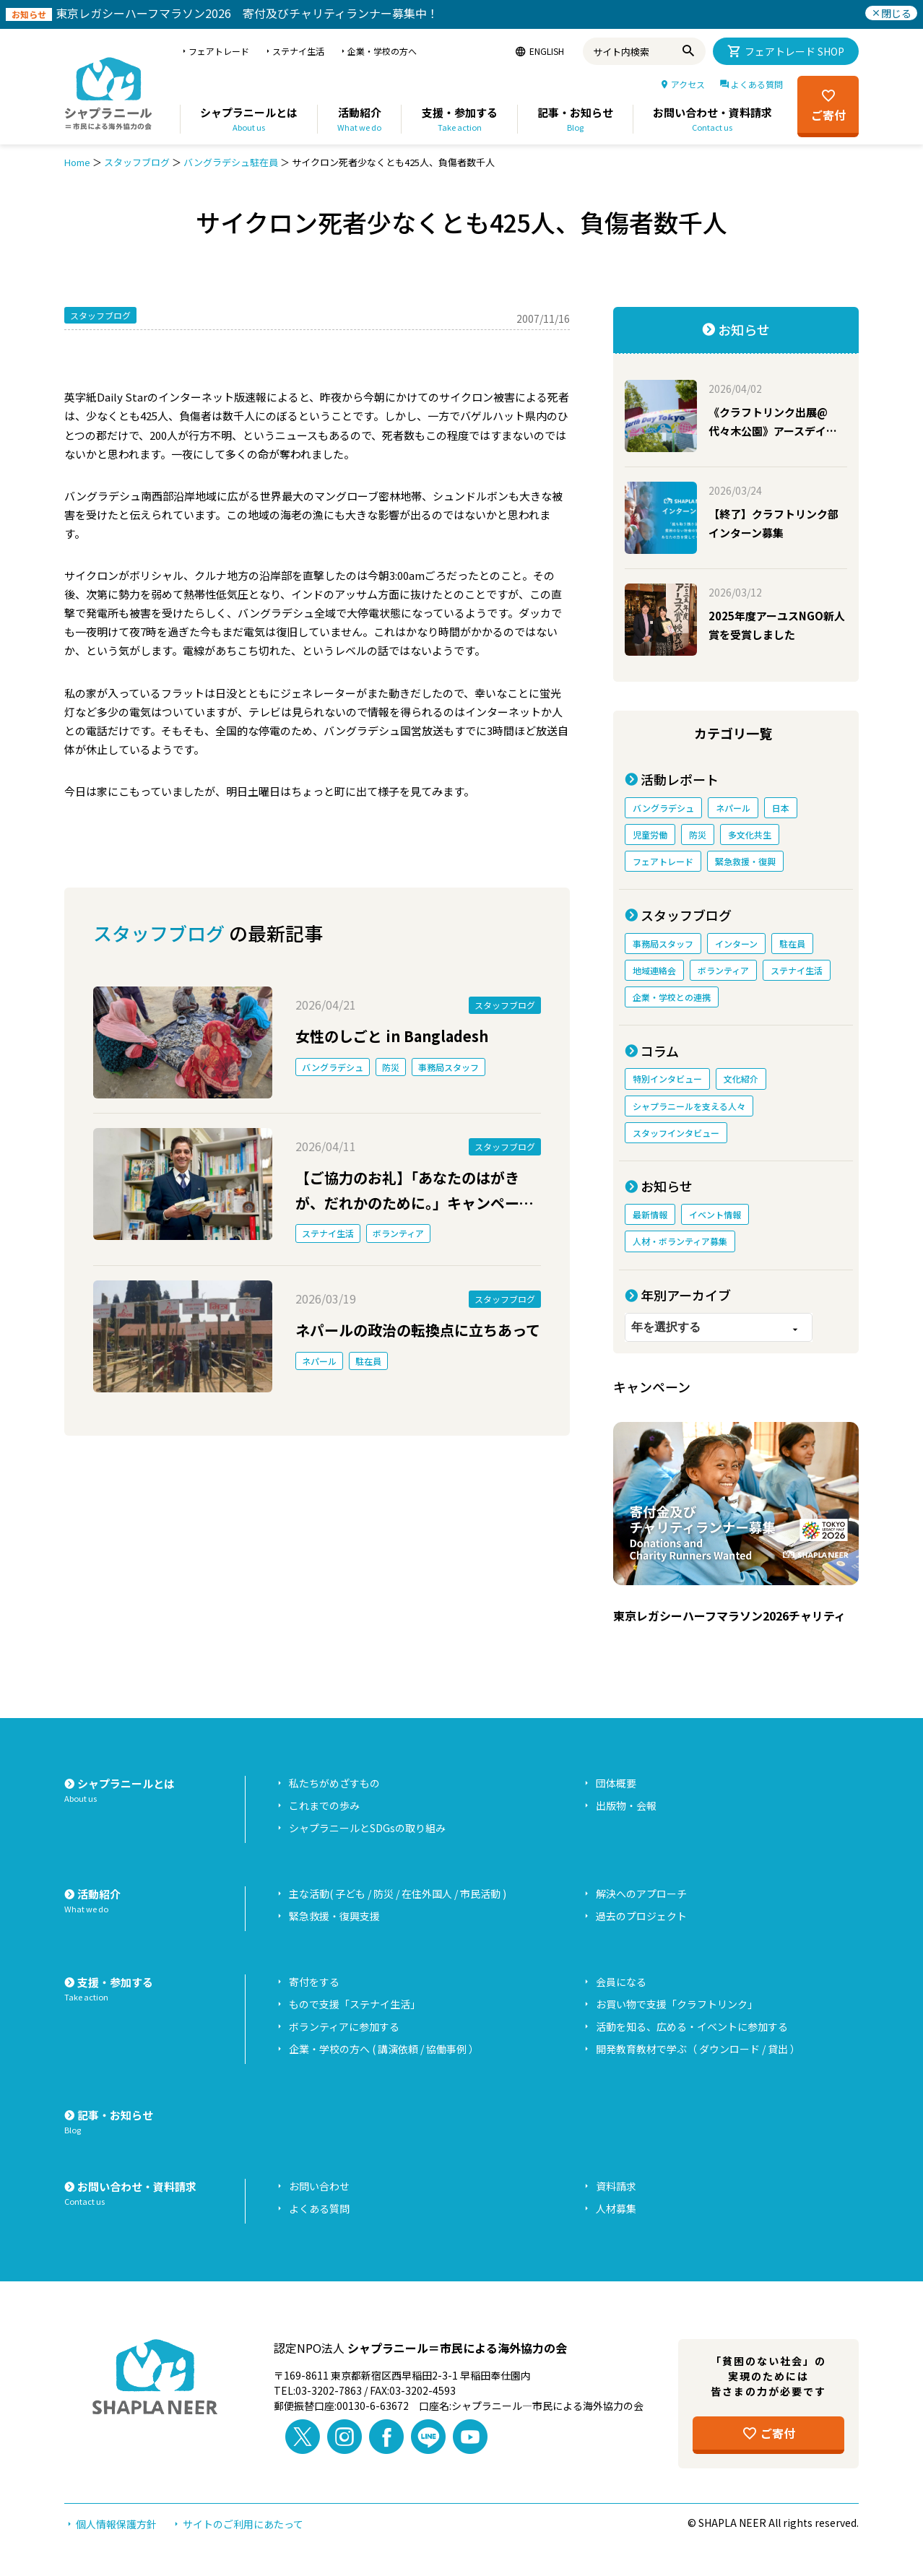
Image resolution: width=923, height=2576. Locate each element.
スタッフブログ (137, 162)
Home (77, 162)
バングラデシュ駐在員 (230, 162)
